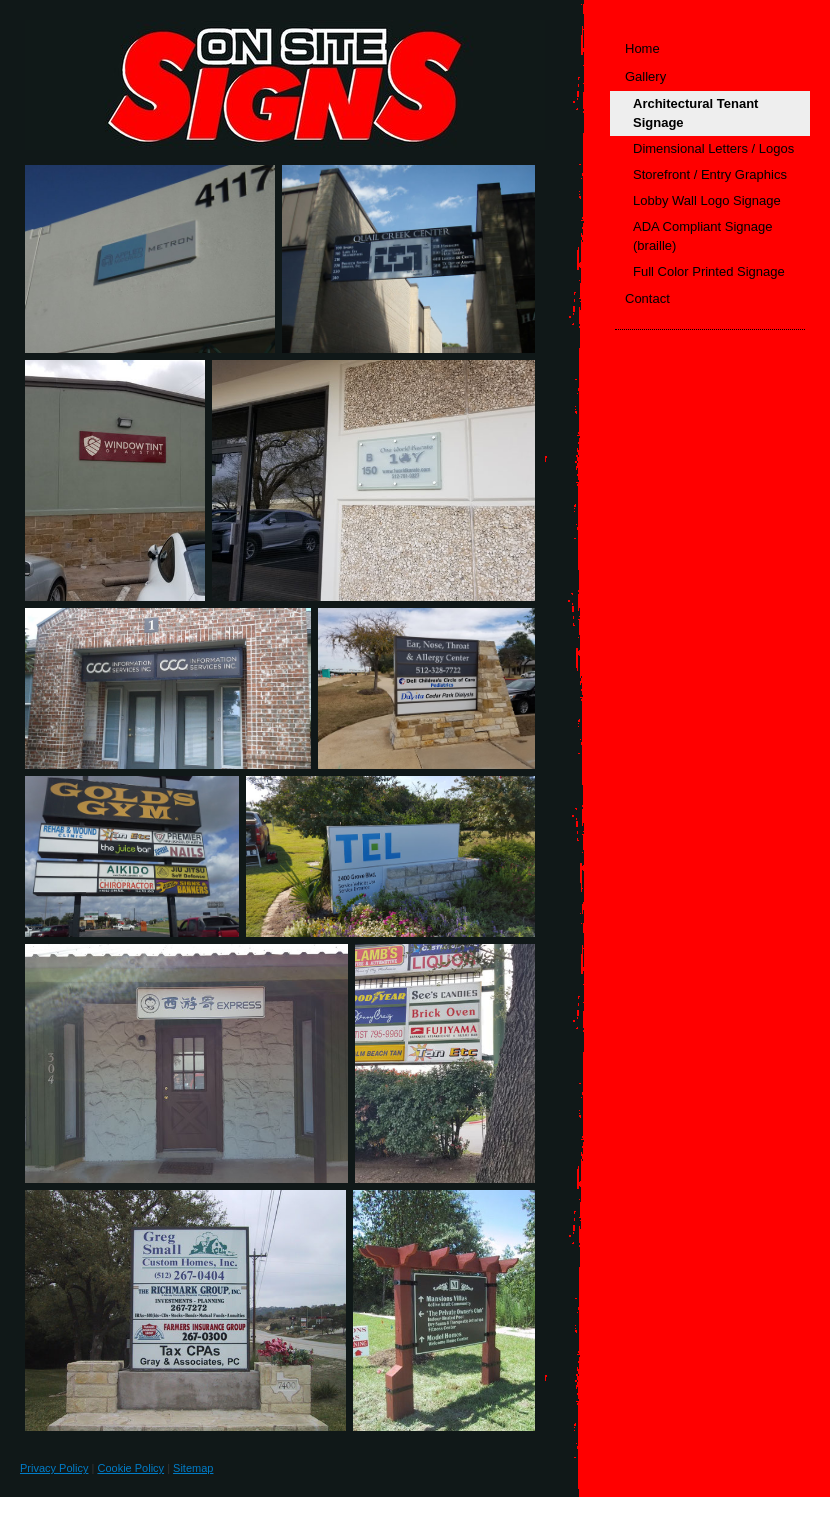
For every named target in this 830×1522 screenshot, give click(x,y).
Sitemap (193, 1468)
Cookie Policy (130, 1468)
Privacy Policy (54, 1468)
